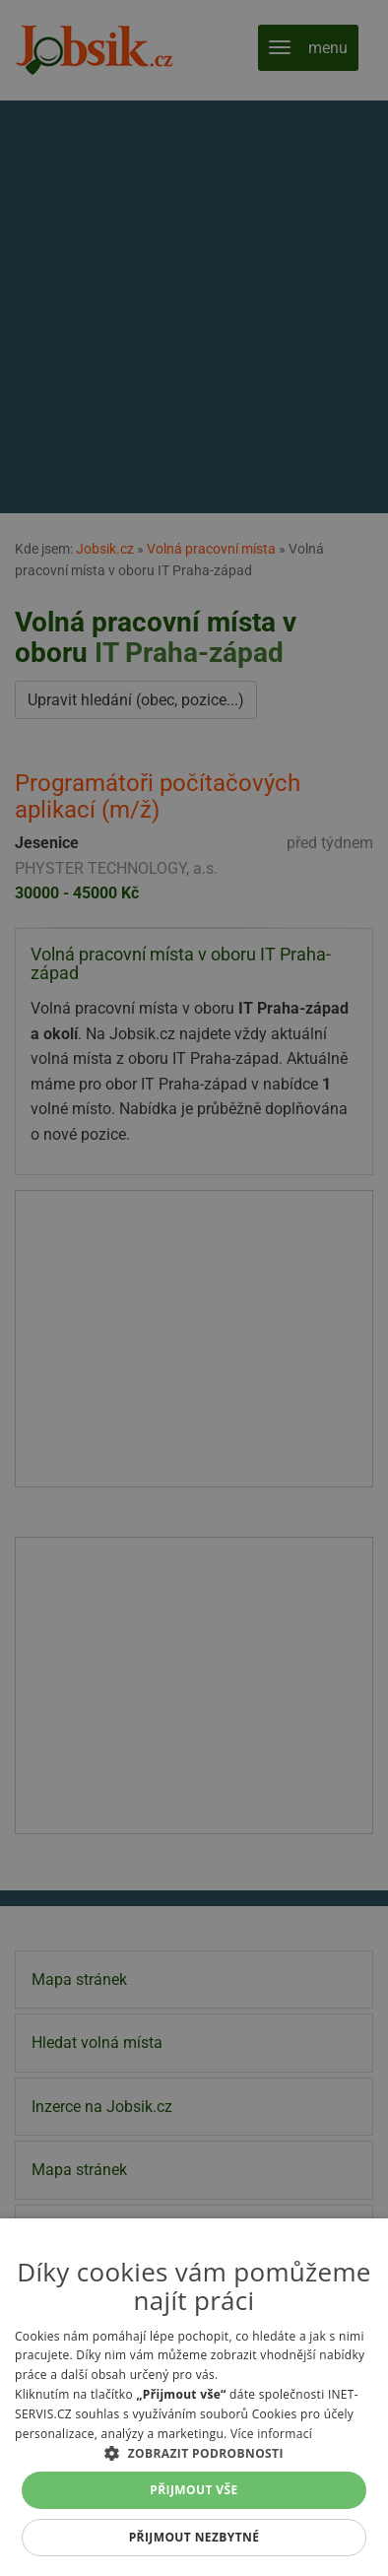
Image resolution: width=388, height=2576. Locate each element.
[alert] (194, 1288)
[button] (194, 2453)
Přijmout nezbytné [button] (194, 2537)
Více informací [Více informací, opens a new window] (271, 2433)
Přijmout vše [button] (193, 2489)
